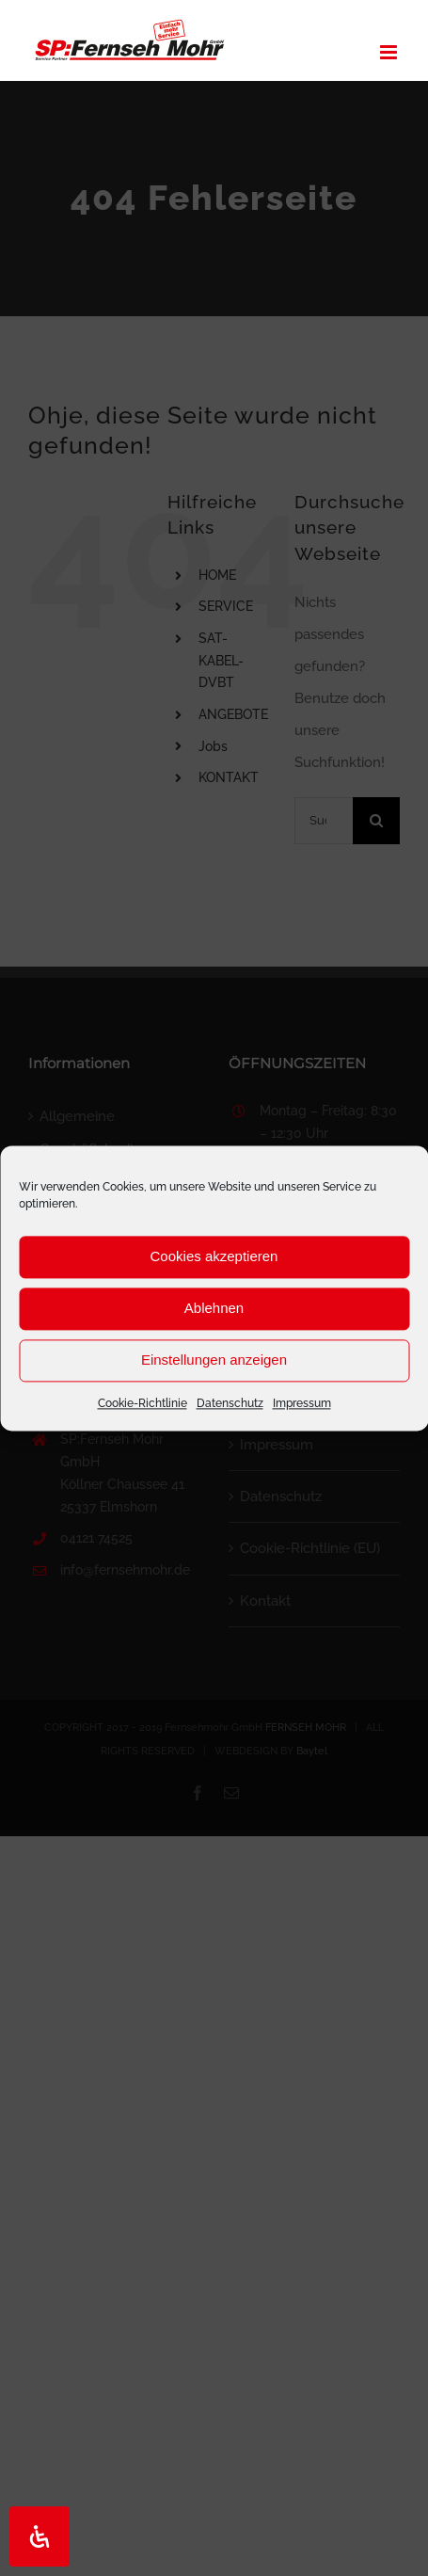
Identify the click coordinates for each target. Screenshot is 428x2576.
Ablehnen (214, 1308)
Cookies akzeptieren (214, 1256)
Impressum (302, 1403)
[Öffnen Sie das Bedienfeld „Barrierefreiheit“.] (39, 2536)
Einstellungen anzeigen (214, 1360)
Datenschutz (230, 1403)
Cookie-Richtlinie (142, 1403)
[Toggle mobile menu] (390, 52)
